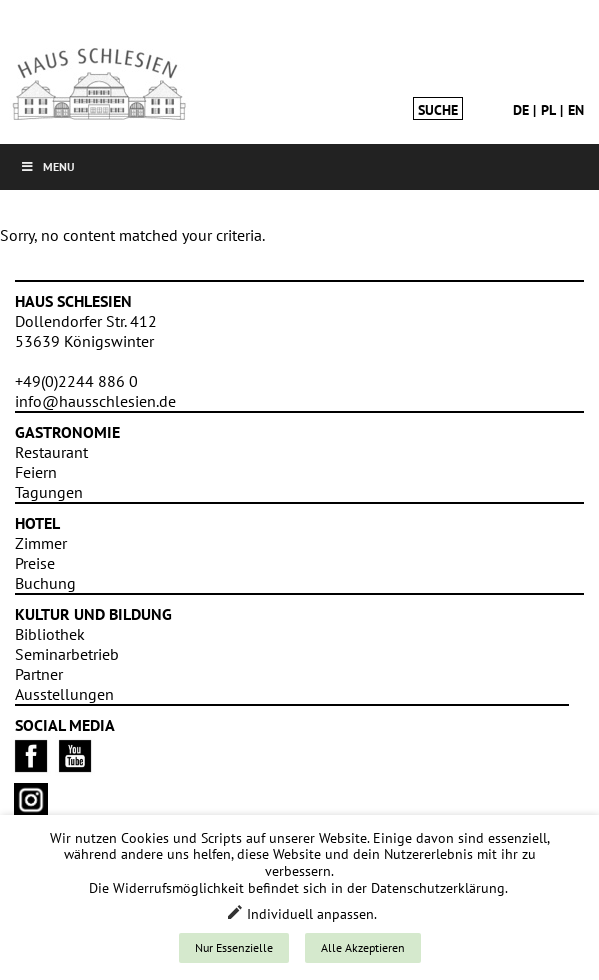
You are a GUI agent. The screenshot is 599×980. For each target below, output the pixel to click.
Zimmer (41, 543)
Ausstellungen (64, 694)
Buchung (45, 583)
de (521, 110)
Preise (35, 563)
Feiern (36, 472)
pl (548, 110)
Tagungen (49, 492)
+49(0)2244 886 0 (76, 381)
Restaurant (51, 452)
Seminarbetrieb (67, 654)
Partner (39, 674)
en (576, 110)
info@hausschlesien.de (95, 401)
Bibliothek (50, 634)
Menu (47, 166)
